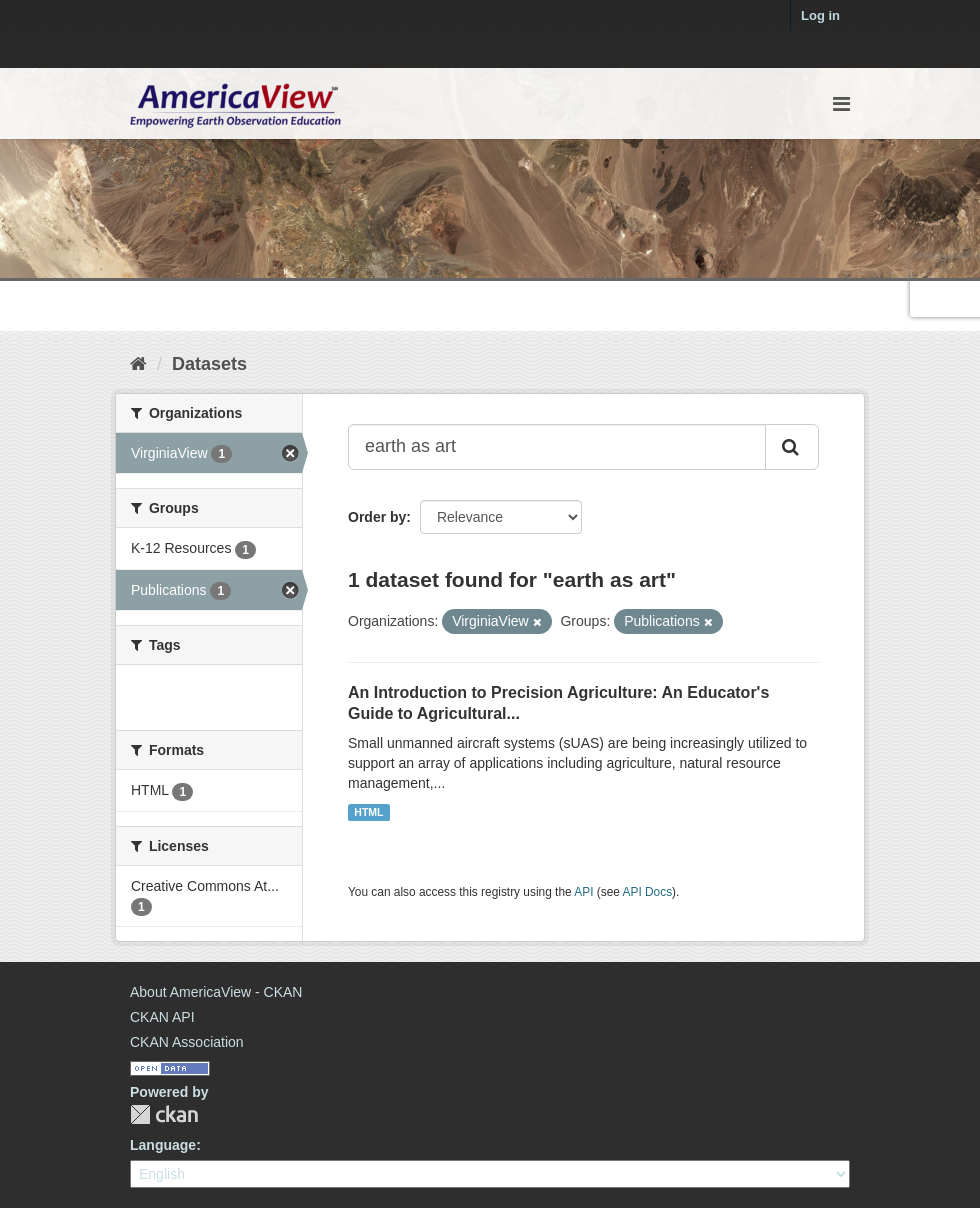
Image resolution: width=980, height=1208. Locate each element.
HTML (368, 812)
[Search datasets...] (557, 447)
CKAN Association (187, 1042)
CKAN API (162, 1017)
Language (163, 1145)
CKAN (164, 1114)
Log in (820, 15)
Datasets (209, 364)
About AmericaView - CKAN (216, 992)
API (583, 892)
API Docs (648, 892)
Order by (377, 517)
